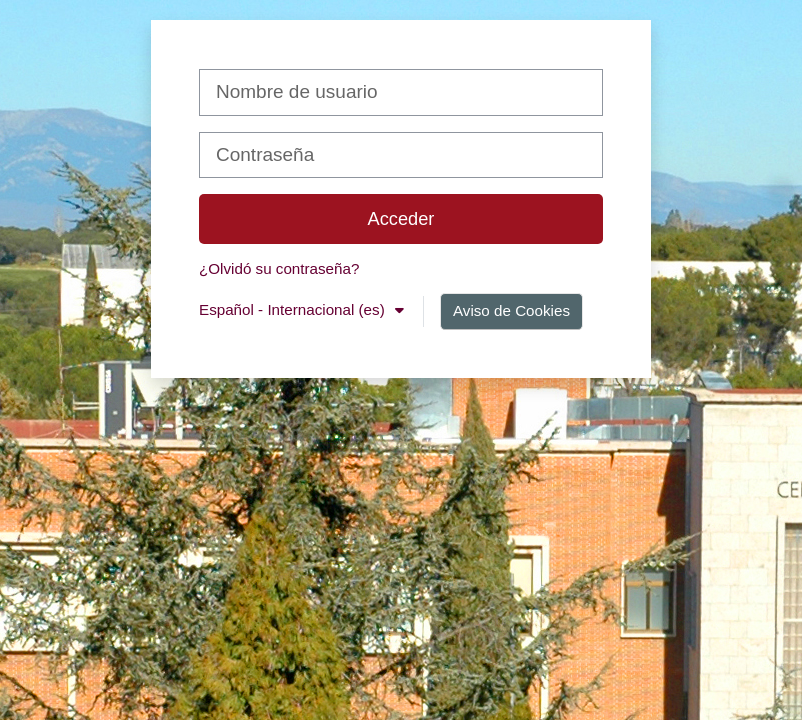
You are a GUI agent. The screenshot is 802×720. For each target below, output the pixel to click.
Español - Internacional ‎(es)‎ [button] (294, 309)
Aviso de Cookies (511, 310)
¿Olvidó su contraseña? (279, 268)
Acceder (401, 218)
